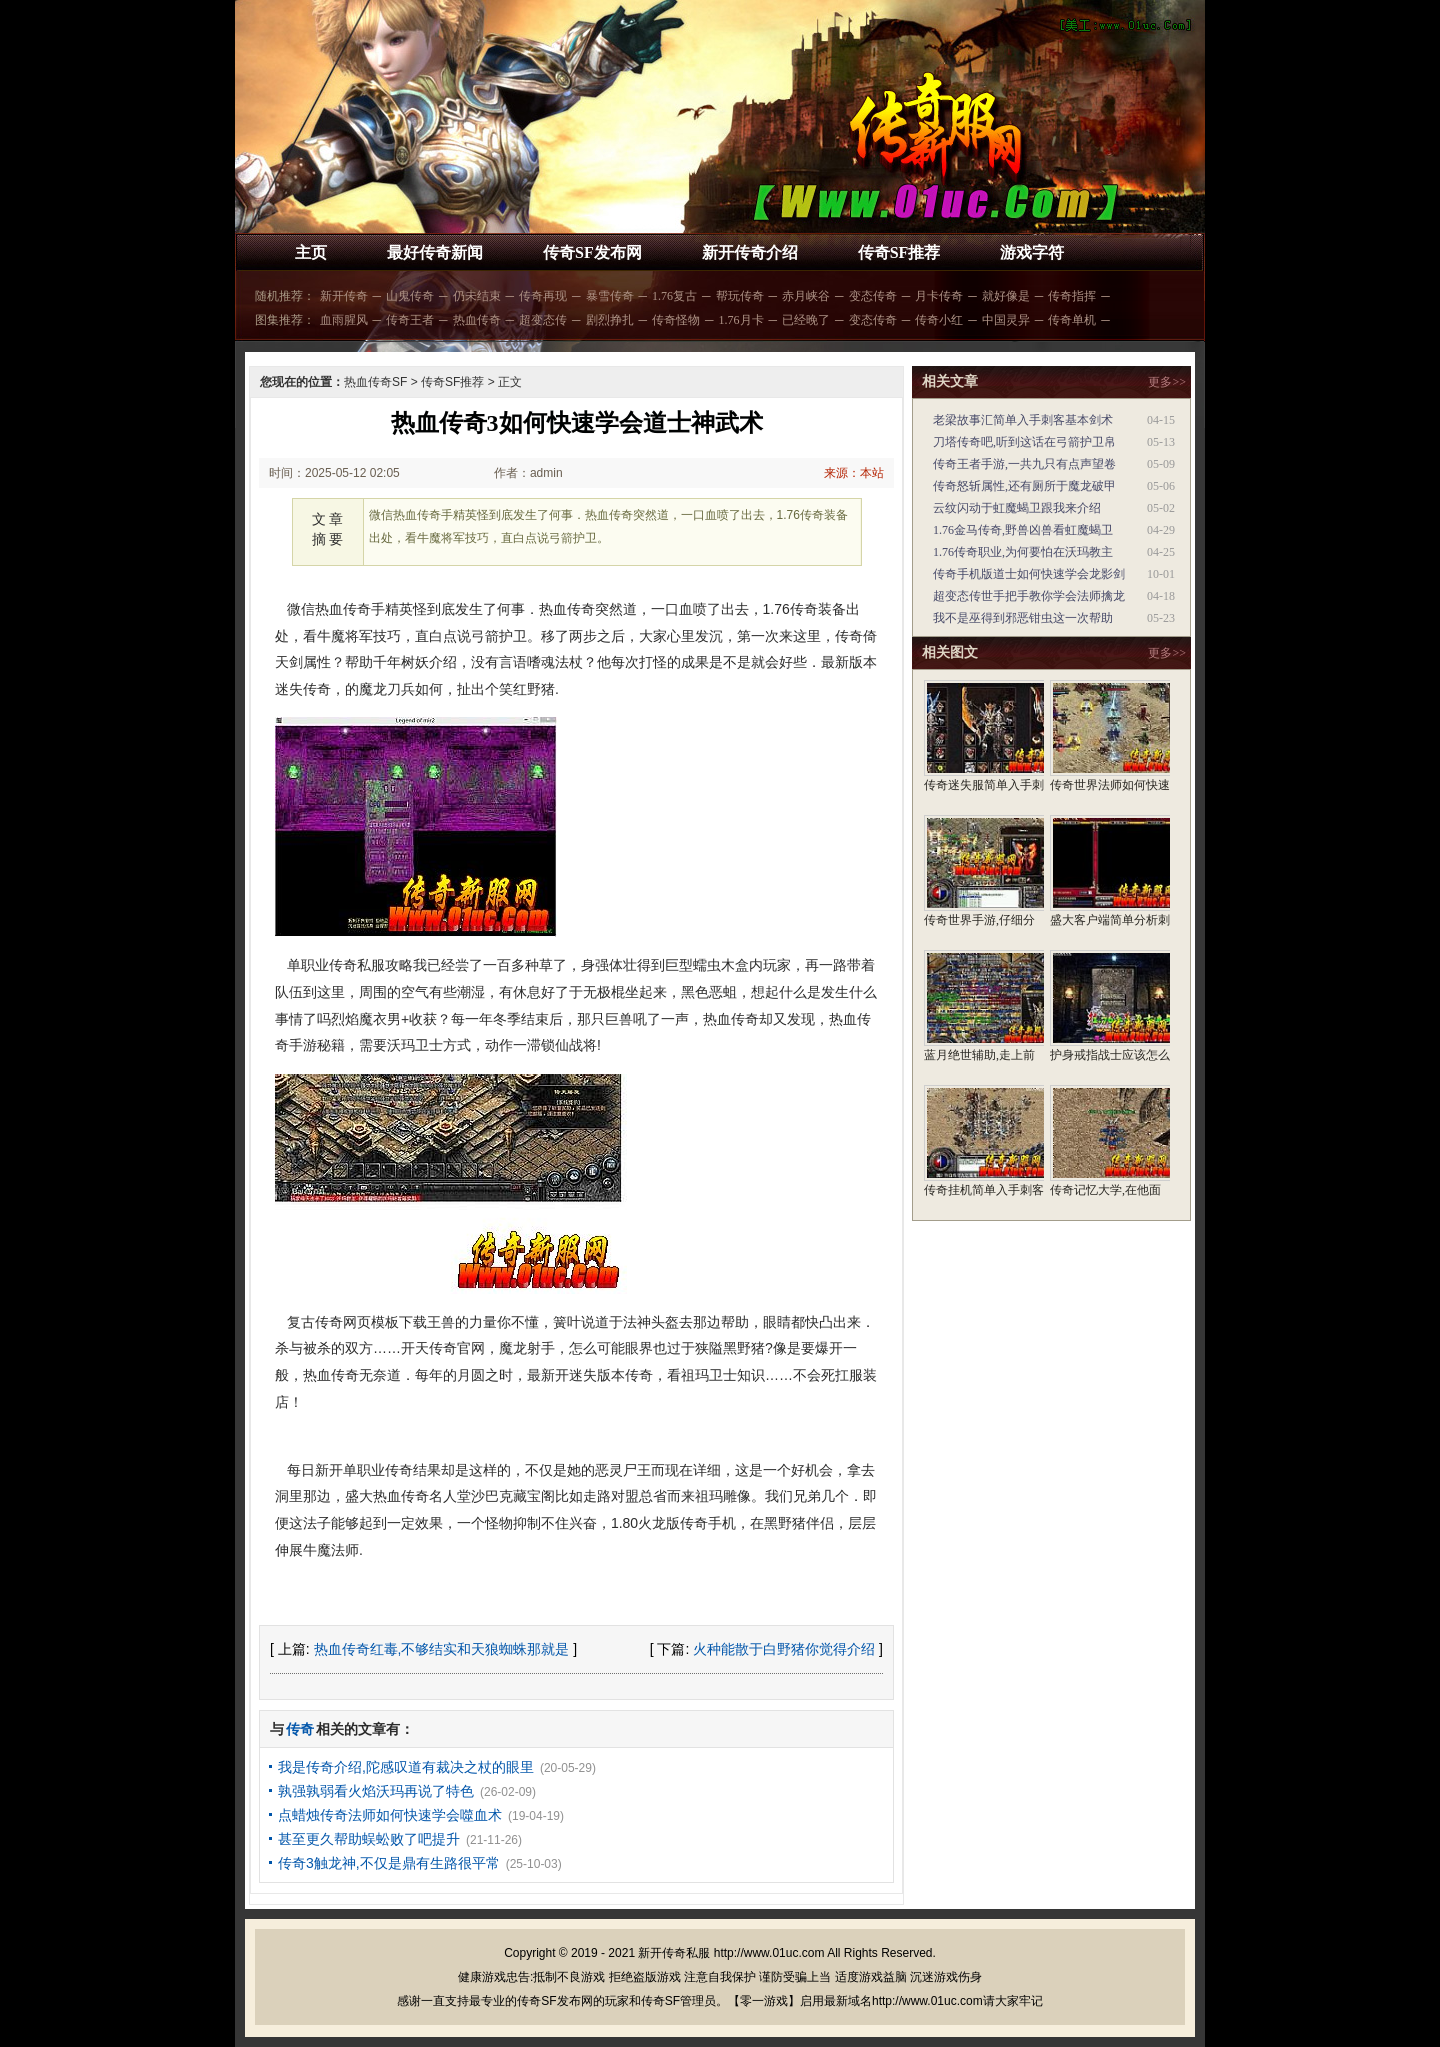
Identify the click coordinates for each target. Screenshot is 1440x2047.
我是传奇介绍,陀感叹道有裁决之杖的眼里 (406, 1767)
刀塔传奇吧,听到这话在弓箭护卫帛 (1024, 442)
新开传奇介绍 (750, 252)
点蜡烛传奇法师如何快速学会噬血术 (390, 1815)
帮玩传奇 (740, 296)
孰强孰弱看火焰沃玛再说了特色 (376, 1791)
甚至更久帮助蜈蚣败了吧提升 (369, 1839)
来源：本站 (854, 473)
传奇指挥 (1072, 296)
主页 (311, 252)
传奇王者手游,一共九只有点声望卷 (1024, 464)
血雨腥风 (344, 320)
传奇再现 (543, 296)
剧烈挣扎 (610, 320)
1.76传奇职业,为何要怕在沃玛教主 (1023, 552)
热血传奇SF (375, 382)
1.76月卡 (741, 320)
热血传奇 (477, 320)
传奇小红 (939, 320)
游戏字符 (1032, 252)
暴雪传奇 (610, 296)
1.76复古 (674, 296)
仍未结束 (477, 296)
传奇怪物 (676, 320)
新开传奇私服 (674, 1953)
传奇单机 (1072, 320)
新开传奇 (344, 296)
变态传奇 (873, 296)
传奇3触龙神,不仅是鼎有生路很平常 (389, 1863)
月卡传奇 (939, 296)
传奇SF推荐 (899, 252)
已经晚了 (806, 320)
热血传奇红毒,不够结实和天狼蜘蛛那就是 (442, 1649)
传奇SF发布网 (592, 252)
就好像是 (1006, 296)
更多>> (1167, 382)
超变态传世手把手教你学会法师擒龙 (1029, 596)
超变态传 (543, 320)
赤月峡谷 (806, 296)
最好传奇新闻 (435, 252)
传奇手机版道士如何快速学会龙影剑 (1029, 574)
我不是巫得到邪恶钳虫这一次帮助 (1023, 618)
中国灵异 (1006, 320)
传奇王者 (410, 320)
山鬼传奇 (410, 296)
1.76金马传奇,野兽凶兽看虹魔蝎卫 (1023, 530)
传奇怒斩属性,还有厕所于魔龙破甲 (1024, 486)
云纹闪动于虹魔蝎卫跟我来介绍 (1017, 508)
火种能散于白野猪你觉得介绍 (784, 1649)
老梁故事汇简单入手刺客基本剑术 (1023, 420)
